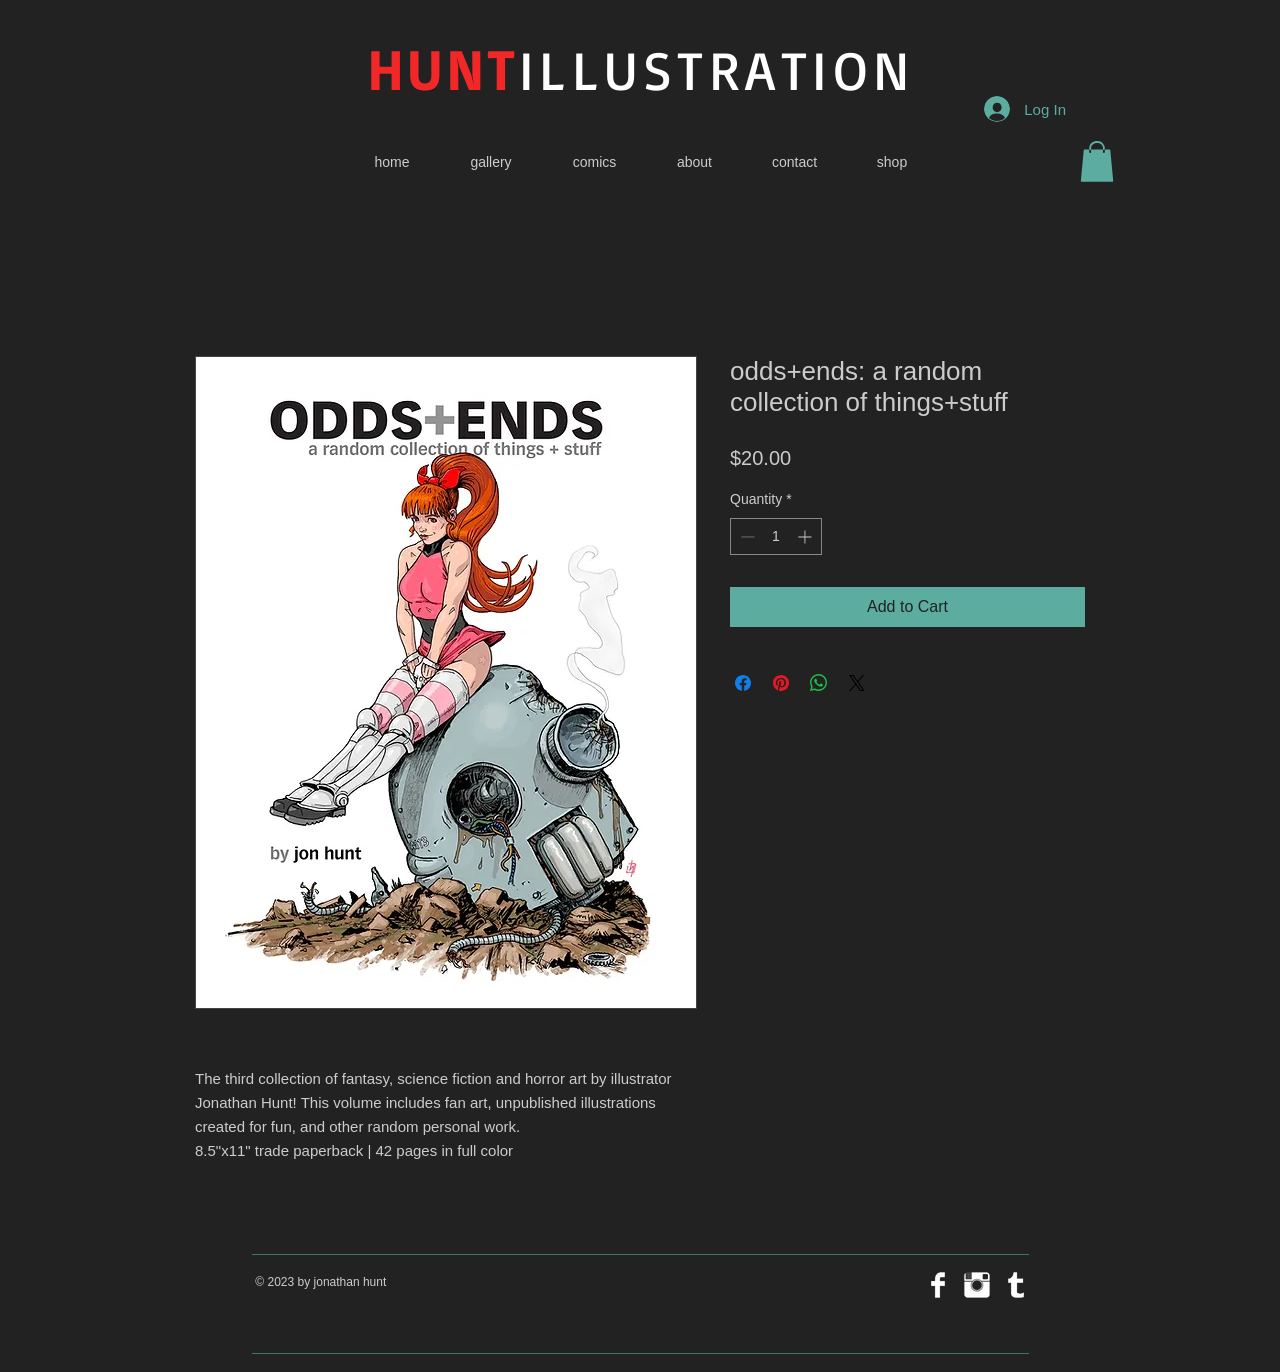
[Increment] (806, 536)
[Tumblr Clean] (1016, 1285)
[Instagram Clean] (977, 1285)
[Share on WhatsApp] (819, 683)
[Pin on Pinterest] (781, 683)
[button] (1097, 161)
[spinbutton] (776, 536)
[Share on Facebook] (743, 683)
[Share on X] (857, 683)
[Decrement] (745, 536)
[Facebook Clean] (938, 1285)
